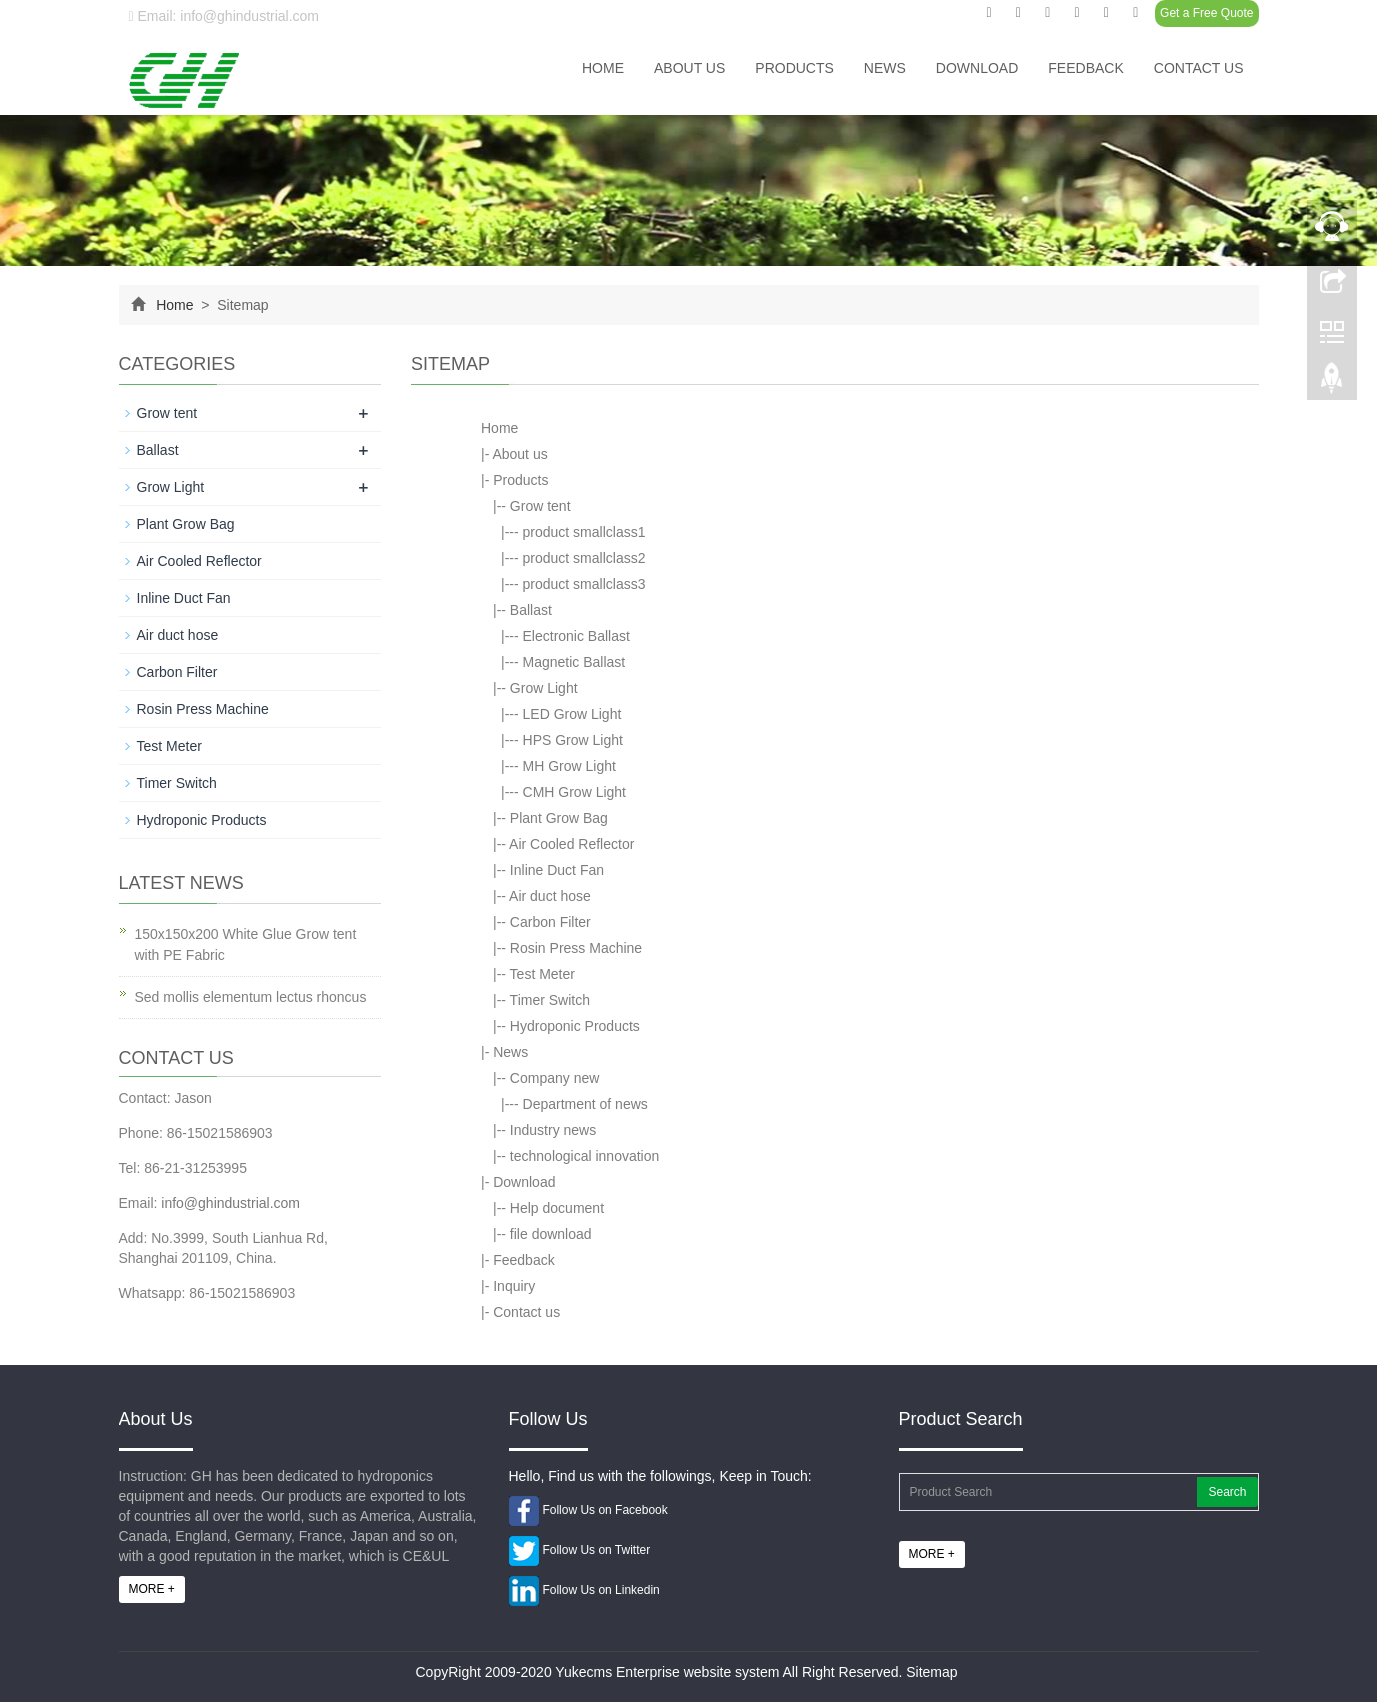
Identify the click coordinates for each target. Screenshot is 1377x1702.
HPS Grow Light (573, 740)
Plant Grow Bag (559, 818)
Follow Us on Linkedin (600, 1590)
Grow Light (544, 688)
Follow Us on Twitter (596, 1550)
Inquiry (514, 1286)
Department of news (585, 1104)
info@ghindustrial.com (230, 1203)
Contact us (1199, 68)
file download (551, 1234)
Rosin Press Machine (576, 948)
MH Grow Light (569, 766)
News (885, 68)
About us (689, 68)
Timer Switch (550, 1000)
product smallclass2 (584, 558)
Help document (557, 1208)
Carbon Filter (550, 922)
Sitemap (931, 1672)
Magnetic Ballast (574, 662)
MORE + (152, 1589)
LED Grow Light (572, 714)
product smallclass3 (584, 584)
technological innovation (584, 1156)
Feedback (1085, 68)
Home (603, 68)
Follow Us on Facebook (604, 1510)
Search (1227, 1492)
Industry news (553, 1130)
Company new (555, 1078)
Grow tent (540, 506)
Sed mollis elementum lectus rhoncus (251, 997)
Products (794, 68)
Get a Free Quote (1206, 13)
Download (977, 68)
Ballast (531, 610)
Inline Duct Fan (557, 870)
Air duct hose (550, 896)
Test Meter (542, 974)
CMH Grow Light (574, 792)
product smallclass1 (584, 532)
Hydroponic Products (575, 1026)
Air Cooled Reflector (571, 844)
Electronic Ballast (576, 636)
